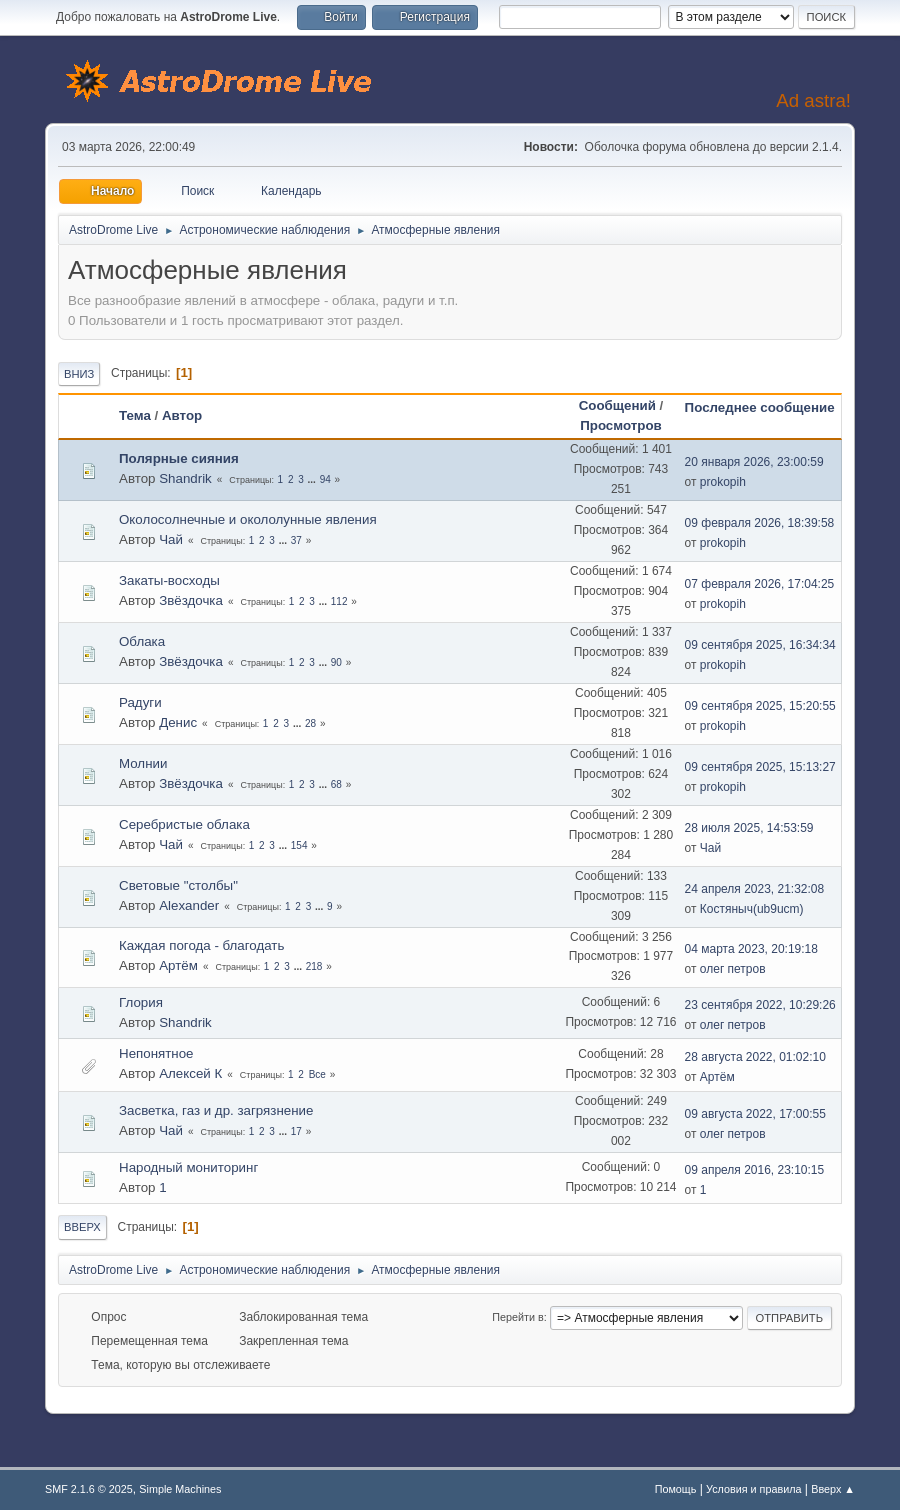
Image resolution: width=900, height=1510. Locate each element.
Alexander (189, 905)
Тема (135, 415)
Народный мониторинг (188, 1167)
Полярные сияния (179, 458)
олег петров (733, 969)
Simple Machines (180, 1489)
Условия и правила (753, 1489)
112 (339, 601)
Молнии (143, 763)
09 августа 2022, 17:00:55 (755, 1114)
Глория (141, 1002)
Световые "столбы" (178, 885)
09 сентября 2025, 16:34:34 (760, 645)
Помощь (676, 1489)
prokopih (723, 482)
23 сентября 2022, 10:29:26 (760, 1005)
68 (336, 784)
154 (299, 845)
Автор (182, 415)
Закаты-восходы (169, 580)
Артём (178, 965)
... (313, 479)
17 (296, 1131)
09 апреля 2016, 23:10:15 (755, 1170)
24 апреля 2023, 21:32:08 (755, 889)
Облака (142, 641)
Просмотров (621, 425)
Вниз (79, 374)
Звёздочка (191, 600)
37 (296, 540)
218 (314, 966)
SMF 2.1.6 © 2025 (89, 1489)
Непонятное (156, 1053)
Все (317, 1074)
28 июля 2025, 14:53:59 (749, 828)
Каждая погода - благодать (201, 945)
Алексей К (190, 1073)
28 (310, 723)
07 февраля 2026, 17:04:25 (760, 584)
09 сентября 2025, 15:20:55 (760, 706)
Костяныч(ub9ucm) (752, 909)
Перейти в (517, 1317)
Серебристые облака (184, 824)
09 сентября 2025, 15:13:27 (760, 767)
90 (336, 662)
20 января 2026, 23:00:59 (754, 462)
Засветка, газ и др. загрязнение (216, 1110)
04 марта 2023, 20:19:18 (751, 949)
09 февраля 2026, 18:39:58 (760, 523)
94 (325, 479)
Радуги (140, 702)
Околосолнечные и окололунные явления (248, 519)
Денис (178, 722)
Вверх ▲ (833, 1489)
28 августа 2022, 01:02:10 (755, 1057)
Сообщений (617, 405)
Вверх (82, 1227)
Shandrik (185, 478)
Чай (171, 539)
